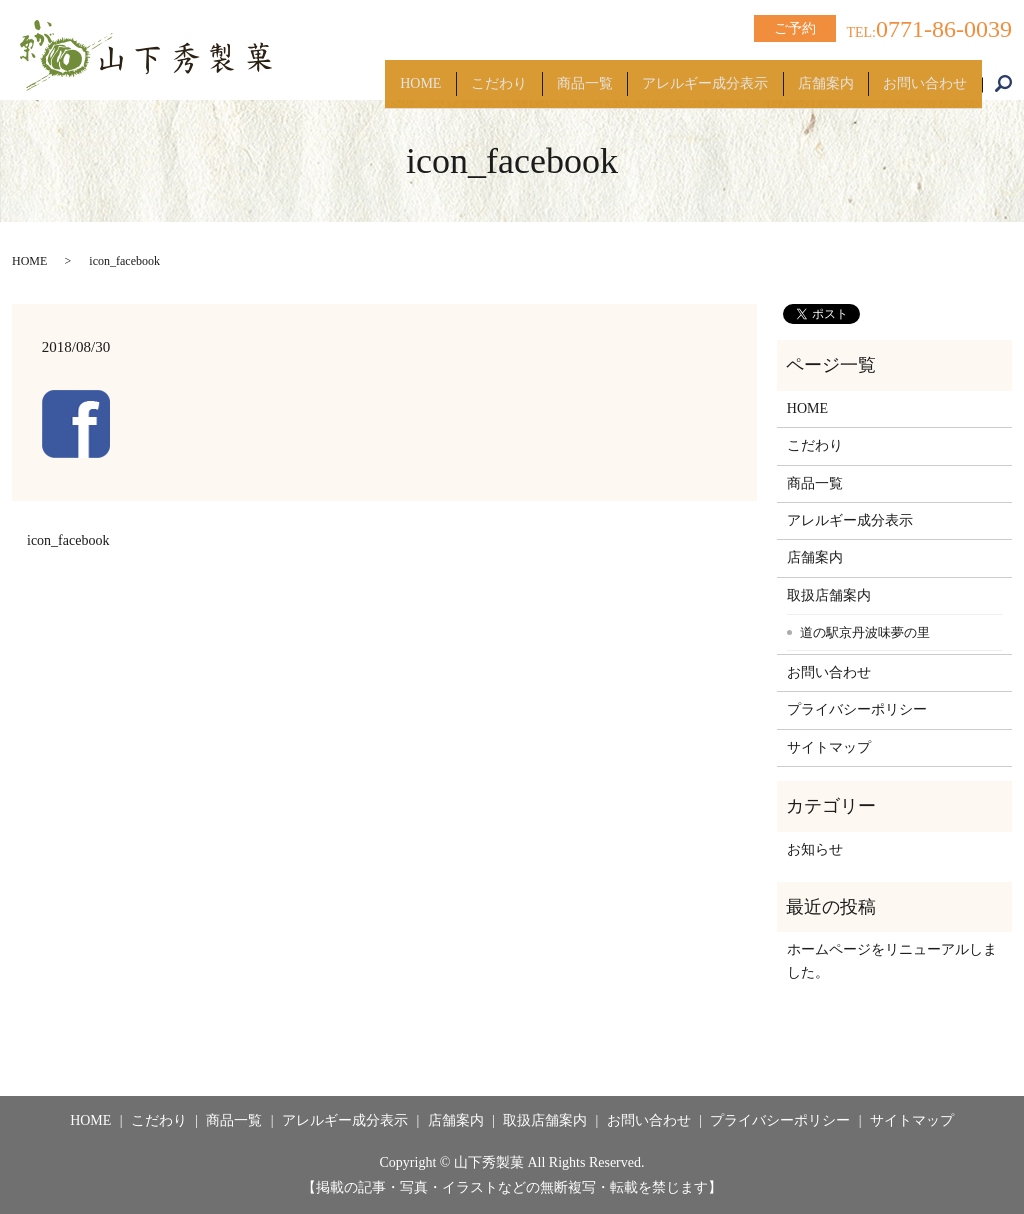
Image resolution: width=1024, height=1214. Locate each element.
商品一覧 (541, 74)
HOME (352, 74)
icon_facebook (68, 540)
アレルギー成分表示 (674, 74)
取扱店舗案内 (829, 595)
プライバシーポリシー (857, 709)
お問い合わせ (919, 74)
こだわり (443, 74)
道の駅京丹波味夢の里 (865, 632)
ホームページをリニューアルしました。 (892, 960)
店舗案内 (807, 74)
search (1013, 75)
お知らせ (815, 849)
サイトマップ (829, 747)
